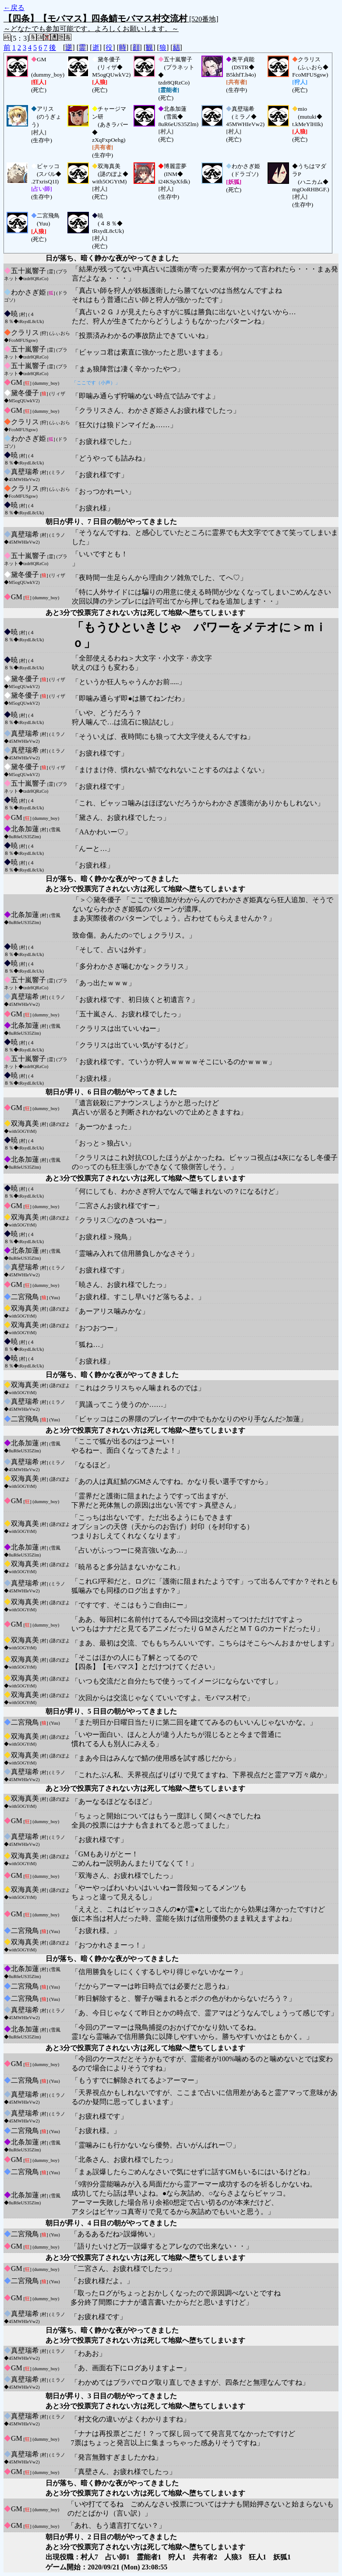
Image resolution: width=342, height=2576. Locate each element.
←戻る (14, 7)
